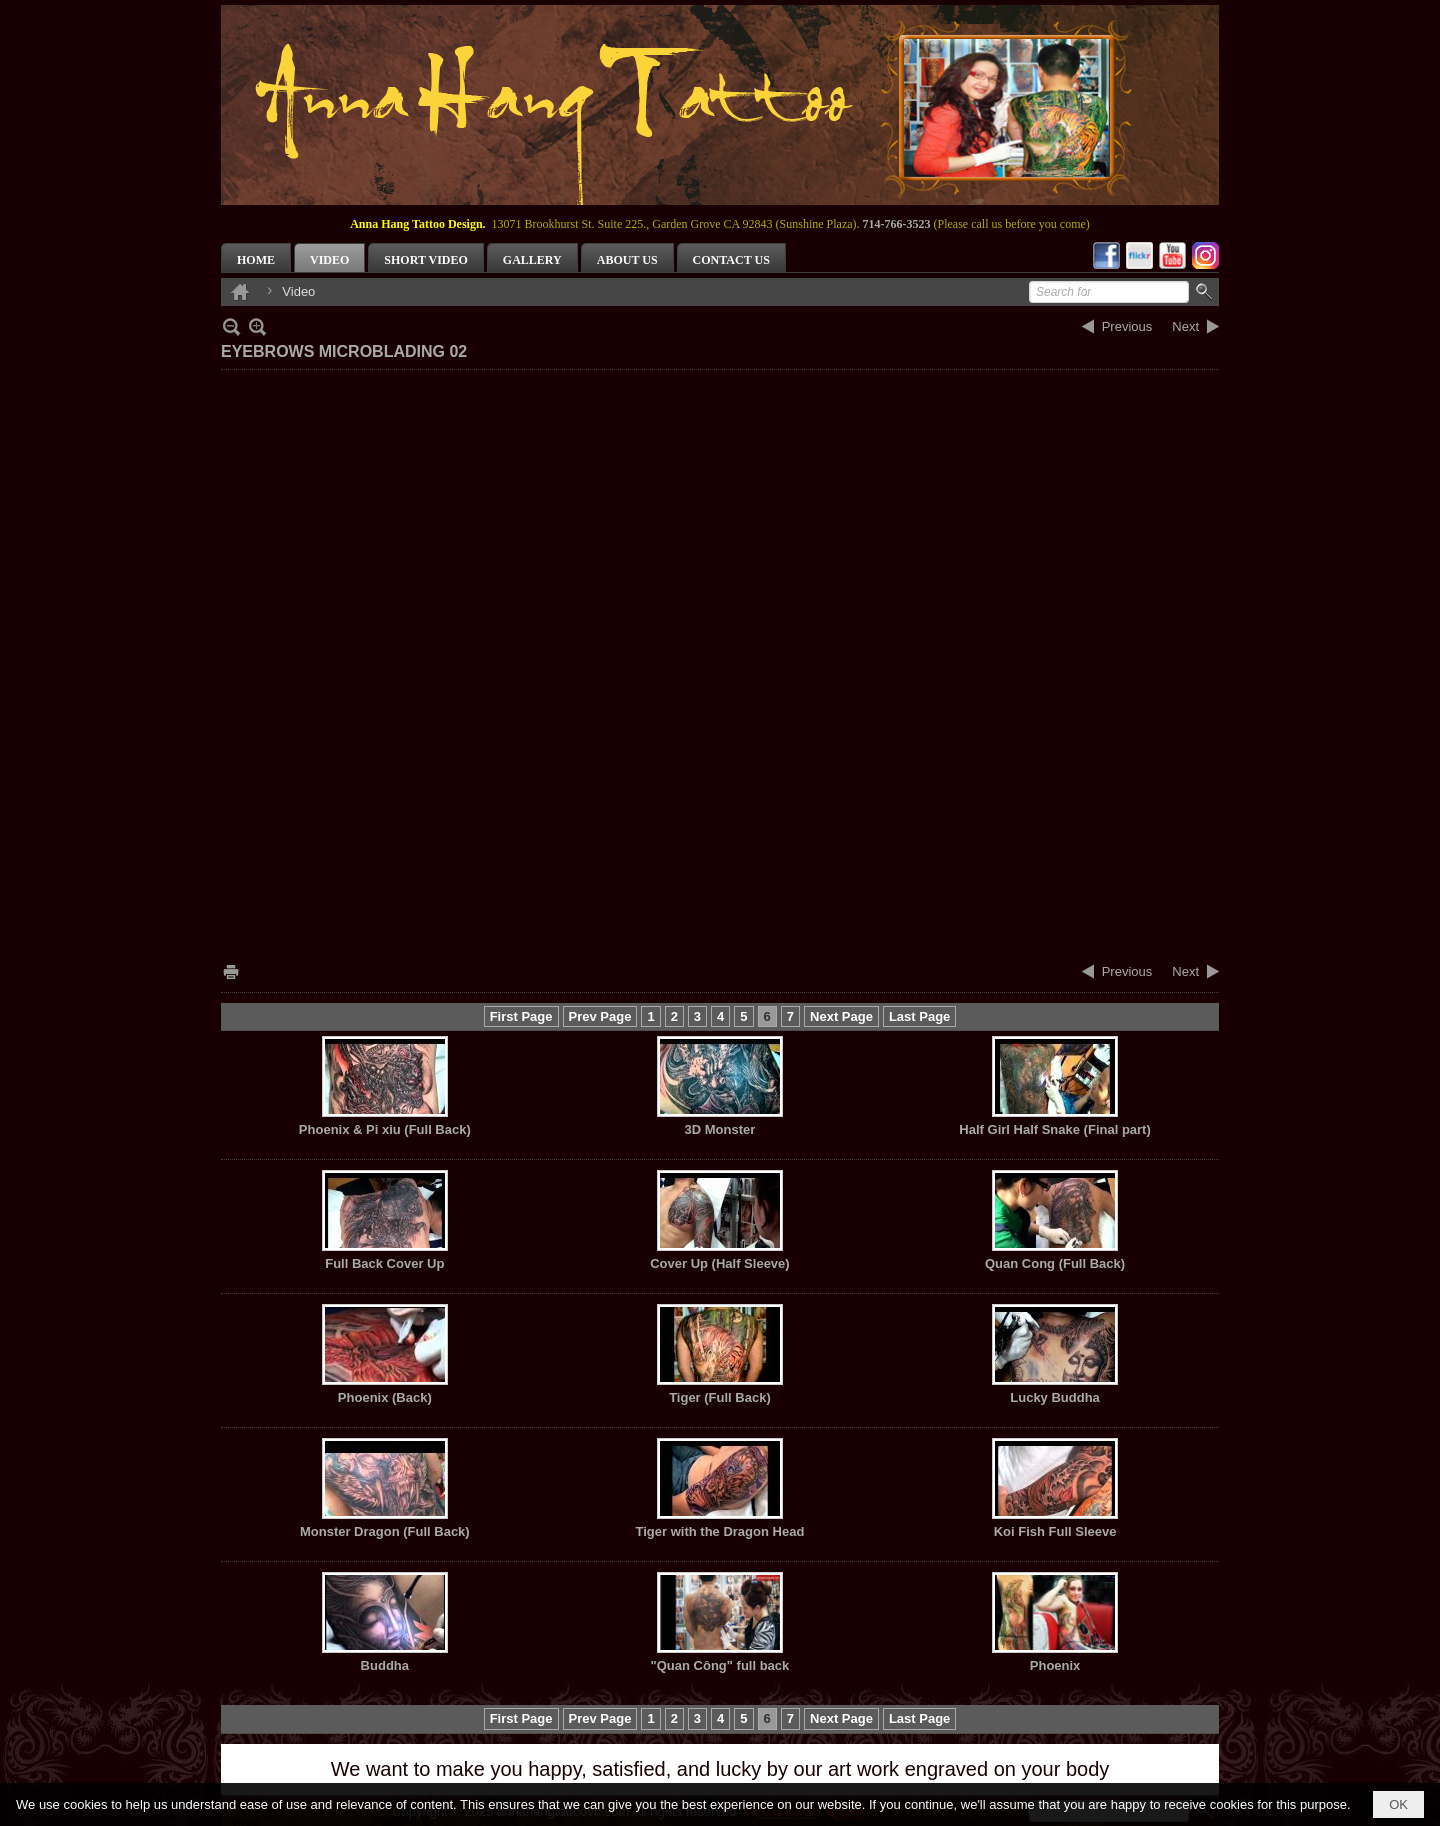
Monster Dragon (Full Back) (385, 1531)
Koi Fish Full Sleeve (1055, 1531)
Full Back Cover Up (384, 1263)
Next (1185, 326)
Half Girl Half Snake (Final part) (1054, 1129)
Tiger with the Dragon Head (720, 1531)
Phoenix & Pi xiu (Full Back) (385, 1129)
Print (231, 971)
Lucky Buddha (1055, 1397)
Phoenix (1055, 1665)
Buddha (385, 1665)
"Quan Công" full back (720, 1665)
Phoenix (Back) (385, 1397)
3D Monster (720, 1129)
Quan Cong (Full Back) (1055, 1263)
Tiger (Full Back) (720, 1397)
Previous (1127, 326)
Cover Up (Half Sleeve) (719, 1263)
